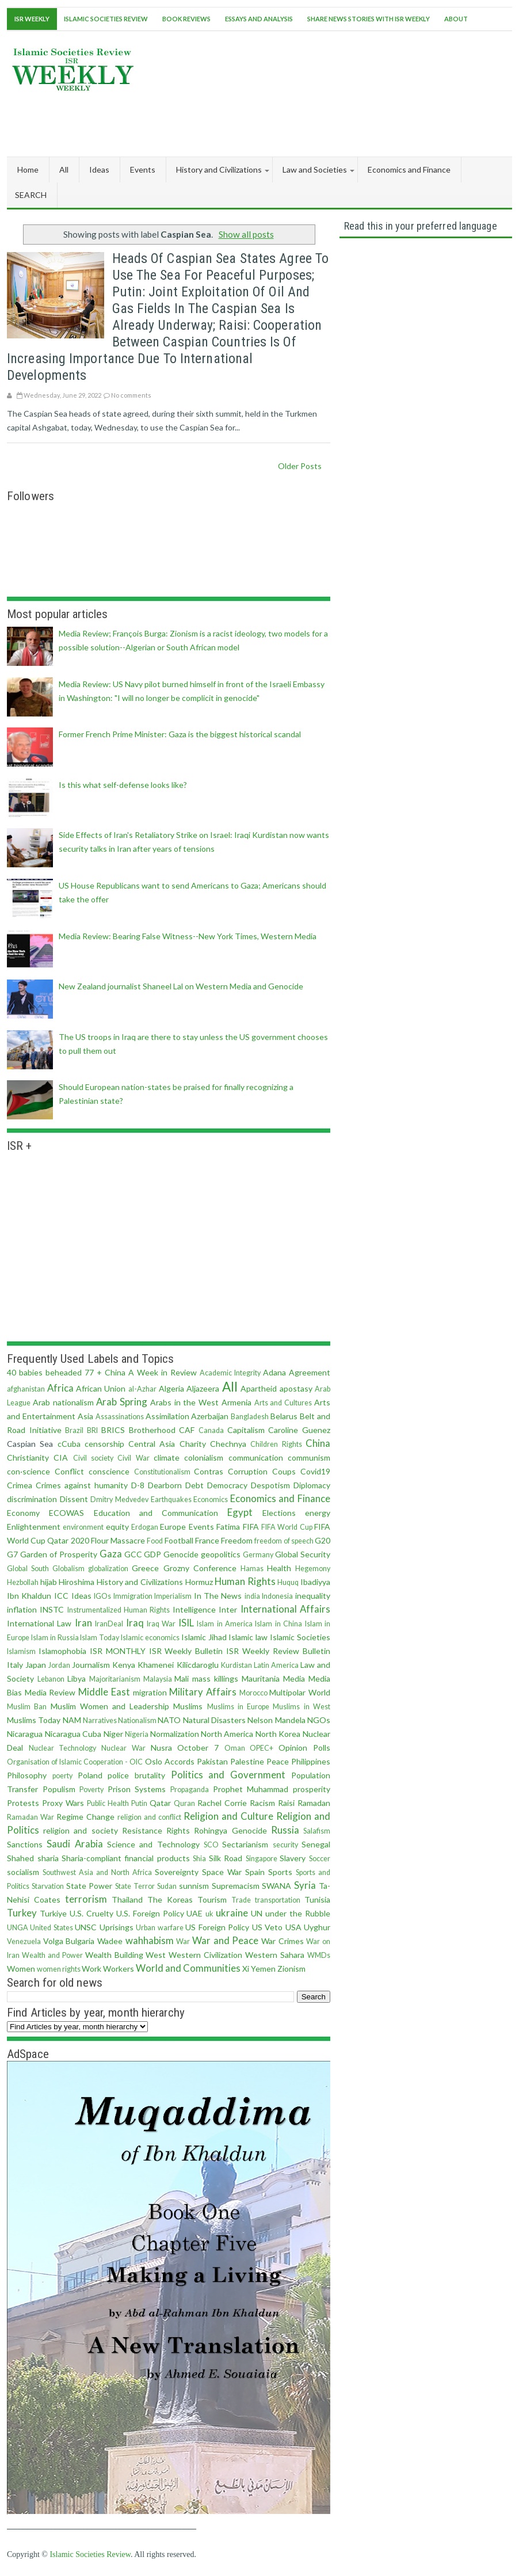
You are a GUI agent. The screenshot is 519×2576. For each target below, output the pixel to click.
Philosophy (27, 1775)
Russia (285, 1830)
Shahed (20, 1858)
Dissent (74, 1499)
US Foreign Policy (217, 1927)
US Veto (267, 1927)
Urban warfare (159, 1927)
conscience (109, 1471)
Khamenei (156, 1665)
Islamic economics (150, 1637)
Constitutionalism (162, 1472)
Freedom (237, 1540)
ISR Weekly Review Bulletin (278, 1651)
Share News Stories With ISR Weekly (368, 18)
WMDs (318, 1955)
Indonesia (277, 1596)
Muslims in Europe (238, 1706)
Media (294, 1678)
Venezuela (24, 1941)
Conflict (69, 1471)
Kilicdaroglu (198, 1665)
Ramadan (313, 1803)
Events (201, 1526)
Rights (178, 1830)
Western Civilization (205, 1955)
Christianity (28, 1457)
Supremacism (236, 1886)
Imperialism (173, 1596)
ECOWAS (66, 1513)
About (456, 18)
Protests (23, 1803)
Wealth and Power (52, 1955)
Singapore (261, 1858)
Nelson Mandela (276, 1720)
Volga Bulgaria (69, 1941)
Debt (194, 1485)
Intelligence (194, 1609)
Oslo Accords (169, 1761)
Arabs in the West (184, 1402)
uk (209, 1914)
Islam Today (99, 1637)
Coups (284, 1471)
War (183, 1941)
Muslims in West (301, 1706)
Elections (279, 1513)
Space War (222, 1872)
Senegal (316, 1844)
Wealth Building (114, 1955)
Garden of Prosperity (58, 1554)
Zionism (291, 1968)
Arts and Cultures (283, 1402)
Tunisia (317, 1899)
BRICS (113, 1430)
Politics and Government (228, 1775)
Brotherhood (152, 1430)
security (285, 1844)
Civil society (93, 1458)
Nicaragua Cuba (73, 1734)
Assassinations (120, 1416)
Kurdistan (236, 1665)
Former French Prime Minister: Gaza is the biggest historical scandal (180, 734)
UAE (194, 1913)
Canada (211, 1430)
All (63, 169)
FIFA (251, 1526)
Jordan (59, 1665)
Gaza (111, 1554)
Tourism (212, 1899)
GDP (152, 1554)
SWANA (276, 1886)
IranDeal (109, 1623)
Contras (208, 1471)
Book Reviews (186, 18)
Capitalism (246, 1430)
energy (317, 1513)
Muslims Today (33, 1720)
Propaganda (189, 1789)
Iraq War (161, 1623)
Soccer (319, 1858)
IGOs (102, 1596)
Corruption (248, 1471)
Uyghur (317, 1927)
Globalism (68, 1568)
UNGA (17, 1927)
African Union (101, 1388)
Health (279, 1568)
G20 (322, 1540)
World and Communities (188, 1968)
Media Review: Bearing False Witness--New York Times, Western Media (187, 936)
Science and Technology (153, 1844)
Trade (241, 1900)
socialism (23, 1872)
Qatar (160, 1803)
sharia (48, 1858)
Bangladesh (250, 1416)
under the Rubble (297, 1913)
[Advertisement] (302, 121)
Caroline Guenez (299, 1430)
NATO (169, 1720)
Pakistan (212, 1761)
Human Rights (245, 1581)
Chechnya (228, 1444)
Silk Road (226, 1858)
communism (309, 1457)
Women (21, 1968)
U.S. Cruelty (91, 1913)
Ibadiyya (315, 1582)
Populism (59, 1789)
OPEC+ (261, 1748)
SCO (211, 1844)
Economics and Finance (280, 1498)
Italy (15, 1665)
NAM (72, 1720)
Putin (139, 1803)
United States (51, 1927)
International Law (39, 1623)
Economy (23, 1513)
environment (83, 1527)
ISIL (186, 1623)
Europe (173, 1526)
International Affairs (285, 1609)
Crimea (19, 1485)
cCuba (69, 1444)
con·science (28, 1471)
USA (293, 1927)
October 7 (198, 1747)
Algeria (171, 1388)
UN (256, 1913)
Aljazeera (202, 1388)
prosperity (311, 1789)
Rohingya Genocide (230, 1830)
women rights (59, 1969)
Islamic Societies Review (106, 18)
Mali (181, 1678)
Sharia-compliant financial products (126, 1858)
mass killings (215, 1678)
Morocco (253, 1693)
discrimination (32, 1499)
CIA (61, 1457)
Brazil (74, 1430)
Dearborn (165, 1485)
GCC (133, 1554)
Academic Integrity (230, 1373)
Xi (245, 1968)
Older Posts (300, 466)
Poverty (91, 1789)
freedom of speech (283, 1541)
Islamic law (248, 1637)
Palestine (247, 1761)
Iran (83, 1623)
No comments (131, 395)
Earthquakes (171, 1499)
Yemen (263, 1968)
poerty (62, 1775)
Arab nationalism (63, 1402)
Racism (262, 1803)
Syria (305, 1885)
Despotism (270, 1485)
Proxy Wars (63, 1803)
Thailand (127, 1899)
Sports (280, 1872)
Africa (60, 1388)
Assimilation (167, 1416)
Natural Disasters (214, 1720)
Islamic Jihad (204, 1637)
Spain (255, 1872)
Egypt (240, 1512)
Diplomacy (311, 1485)
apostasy (296, 1388)
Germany (258, 1554)
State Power (89, 1886)
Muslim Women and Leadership (110, 1706)
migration (150, 1692)
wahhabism (149, 1940)
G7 (12, 1554)
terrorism (86, 1899)
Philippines (310, 1761)
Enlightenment (33, 1526)
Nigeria (136, 1734)
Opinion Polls (304, 1747)
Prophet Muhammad (251, 1789)
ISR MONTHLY (118, 1651)
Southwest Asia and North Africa (97, 1872)
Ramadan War (30, 1817)
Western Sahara (274, 1955)
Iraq (135, 1623)
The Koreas (170, 1899)
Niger (113, 1734)
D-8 (137, 1485)
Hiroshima (76, 1582)
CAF (186, 1430)
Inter (228, 1609)
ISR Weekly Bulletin (186, 1651)
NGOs (318, 1720)
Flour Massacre (118, 1540)
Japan (35, 1665)
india (252, 1596)
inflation (22, 1609)
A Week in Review (162, 1372)
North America (227, 1734)
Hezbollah (23, 1582)
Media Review (50, 1692)
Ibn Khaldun (29, 1596)
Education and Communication (156, 1513)
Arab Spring (121, 1402)
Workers (118, 1968)
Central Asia (151, 1444)
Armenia (236, 1402)
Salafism (316, 1831)
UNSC (86, 1927)
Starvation (48, 1886)
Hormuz (199, 1582)
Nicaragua (25, 1734)
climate (167, 1457)
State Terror (135, 1886)
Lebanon (50, 1679)
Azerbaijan (209, 1416)
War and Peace (225, 1940)
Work (91, 1968)
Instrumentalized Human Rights (118, 1610)
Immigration (132, 1596)
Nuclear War (123, 1748)
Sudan (167, 1886)
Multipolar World (299, 1692)
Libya (76, 1678)
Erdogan (144, 1527)
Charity (193, 1444)
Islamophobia (62, 1651)
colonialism (203, 1457)
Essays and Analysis (259, 18)
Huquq (288, 1582)
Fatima (228, 1526)
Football (179, 1540)
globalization (108, 1568)
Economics (210, 1499)
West (156, 1955)
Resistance (142, 1830)
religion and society (80, 1830)
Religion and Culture (228, 1816)
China (318, 1443)
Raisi (286, 1803)
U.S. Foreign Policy (150, 1913)
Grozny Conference (199, 1568)
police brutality (136, 1775)
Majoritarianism (114, 1679)
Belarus (283, 1416)
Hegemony (312, 1568)
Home (28, 169)
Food (155, 1541)
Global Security (302, 1554)
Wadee (110, 1941)
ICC (61, 1596)
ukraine (232, 1913)
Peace (277, 1761)
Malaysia (157, 1679)
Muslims (188, 1706)
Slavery (293, 1858)
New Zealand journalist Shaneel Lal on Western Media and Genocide (181, 986)
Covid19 (315, 1471)
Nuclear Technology (63, 1748)
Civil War (133, 1458)
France (207, 1540)
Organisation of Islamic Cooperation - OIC (75, 1762)
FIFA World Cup (286, 1527)
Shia (199, 1858)
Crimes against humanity (82, 1485)
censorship (104, 1444)
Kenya (123, 1665)
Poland (90, 1775)
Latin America (276, 1665)
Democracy (227, 1485)
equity (117, 1526)
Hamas (252, 1568)
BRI (92, 1430)
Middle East (104, 1692)
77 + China (105, 1372)
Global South (28, 1568)
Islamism (21, 1651)
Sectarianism (245, 1844)
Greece (145, 1568)
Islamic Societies (300, 1637)
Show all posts (246, 234)
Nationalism (137, 1720)
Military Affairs (202, 1692)
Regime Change (85, 1817)
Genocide (181, 1554)
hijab (48, 1582)
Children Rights (276, 1444)
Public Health (108, 1803)
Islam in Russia (55, 1637)
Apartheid (259, 1388)
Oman (234, 1748)
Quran (184, 1803)
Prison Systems (137, 1789)
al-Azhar (142, 1389)
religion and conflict (149, 1817)
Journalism (91, 1665)
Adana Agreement (296, 1372)
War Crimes (282, 1941)
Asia (85, 1416)
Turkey (22, 1913)
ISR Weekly (31, 18)
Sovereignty (177, 1872)
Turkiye (53, 1913)
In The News (218, 1596)
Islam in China (278, 1623)
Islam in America (225, 1623)
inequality (312, 1596)
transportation (277, 1900)
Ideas (81, 1596)
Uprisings (116, 1927)
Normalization (174, 1734)
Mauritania (261, 1678)
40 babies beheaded (44, 1372)
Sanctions (25, 1844)
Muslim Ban (27, 1706)
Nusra (161, 1747)
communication (255, 1457)
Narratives (100, 1720)
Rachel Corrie (222, 1803)
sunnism (194, 1886)
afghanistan (26, 1389)
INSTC (52, 1609)
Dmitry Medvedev (119, 1499)
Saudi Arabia (74, 1844)
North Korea (278, 1734)
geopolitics (221, 1554)
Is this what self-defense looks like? (123, 785)
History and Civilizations (140, 1582)
